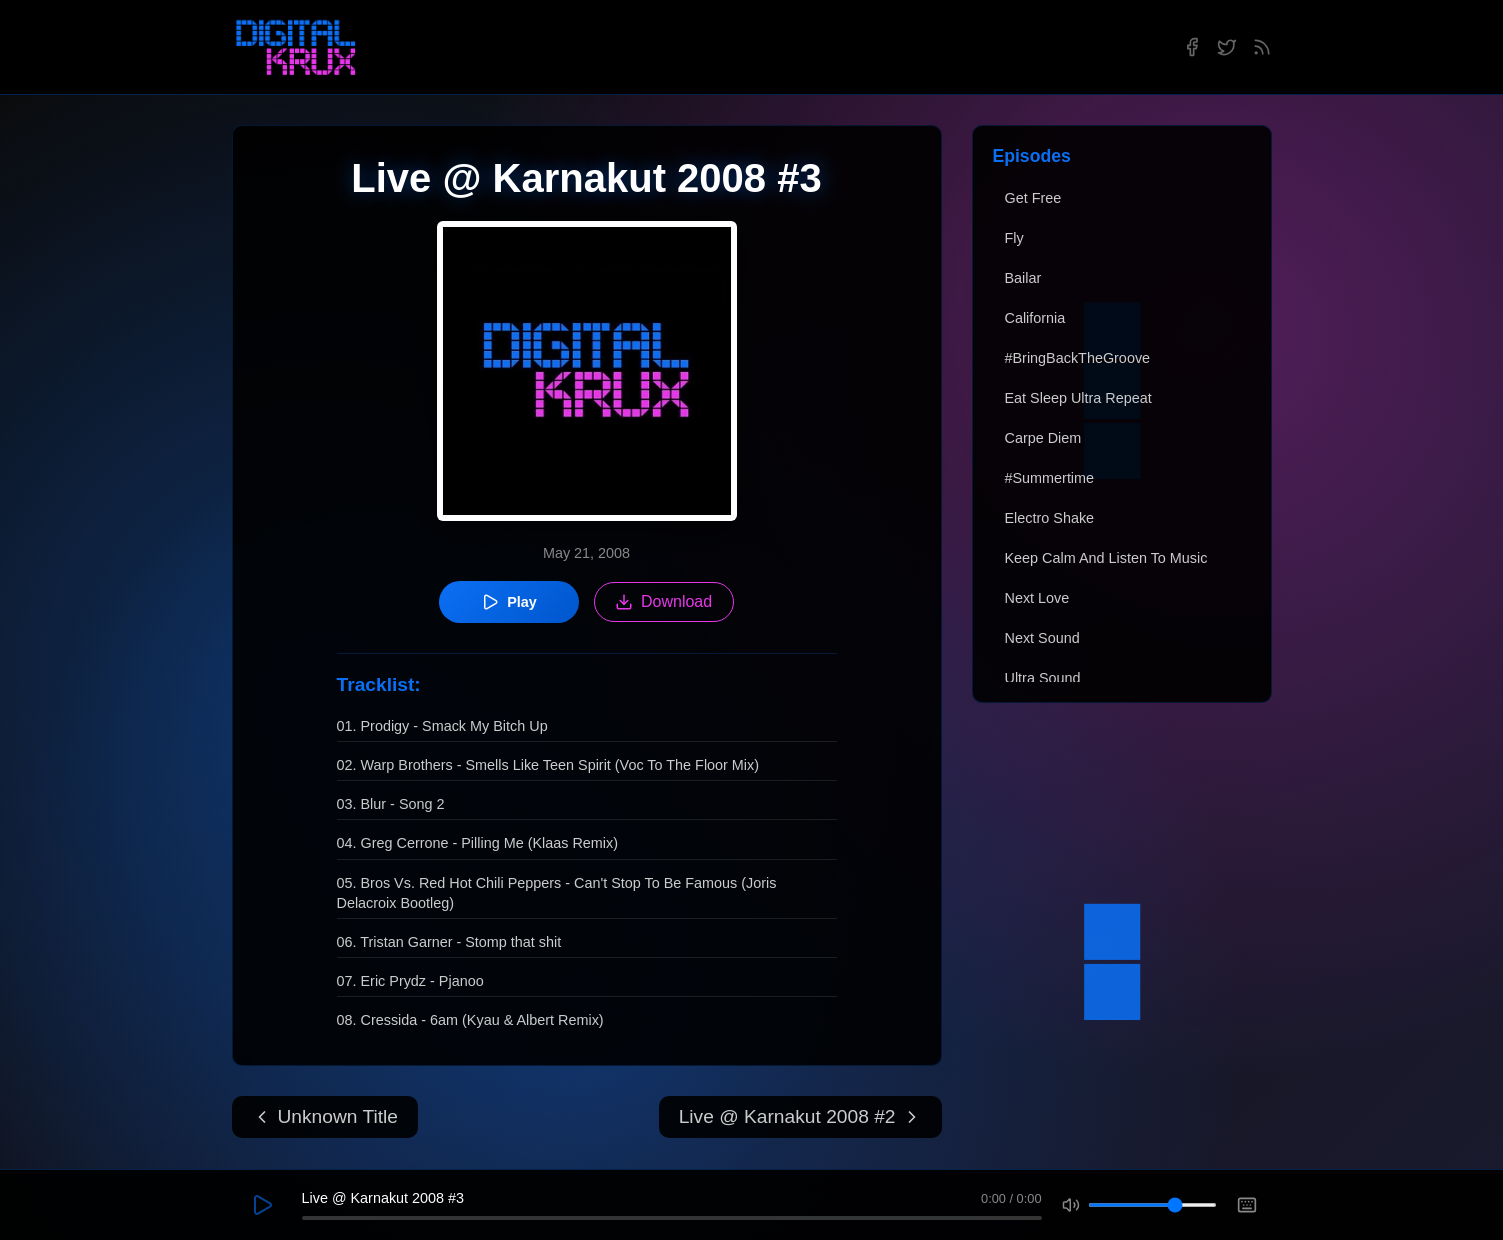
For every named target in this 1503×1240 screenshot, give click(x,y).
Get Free (1033, 198)
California (1035, 318)
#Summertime (1050, 478)
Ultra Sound (1043, 678)
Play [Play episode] (509, 602)
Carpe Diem (1043, 438)
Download (663, 602)
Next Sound (1042, 638)
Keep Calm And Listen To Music (1106, 558)
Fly (1014, 238)
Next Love (1037, 598)
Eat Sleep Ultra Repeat (1078, 398)
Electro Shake (1050, 518)
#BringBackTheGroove (1078, 358)
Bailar (1023, 278)
